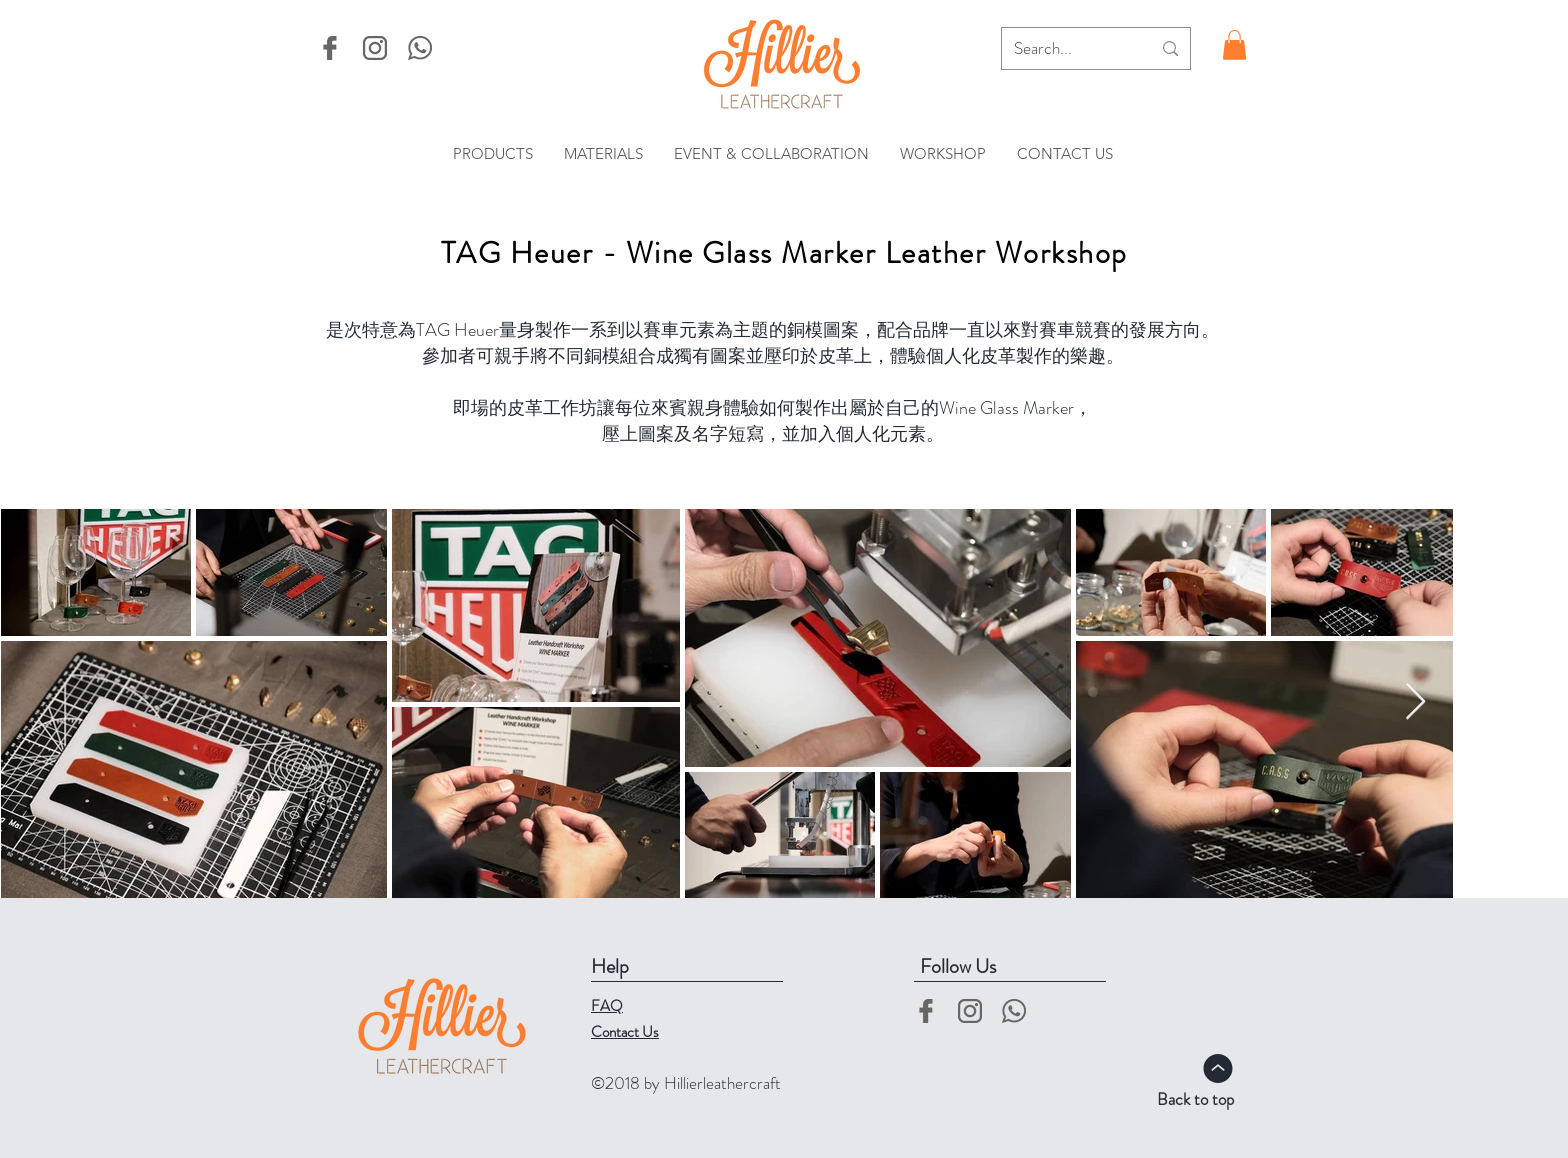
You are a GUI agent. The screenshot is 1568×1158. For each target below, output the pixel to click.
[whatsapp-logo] (420, 48)
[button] (1234, 45)
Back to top (1195, 1099)
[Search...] (1067, 48)
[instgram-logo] (375, 48)
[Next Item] (1415, 702)
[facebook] (330, 48)
